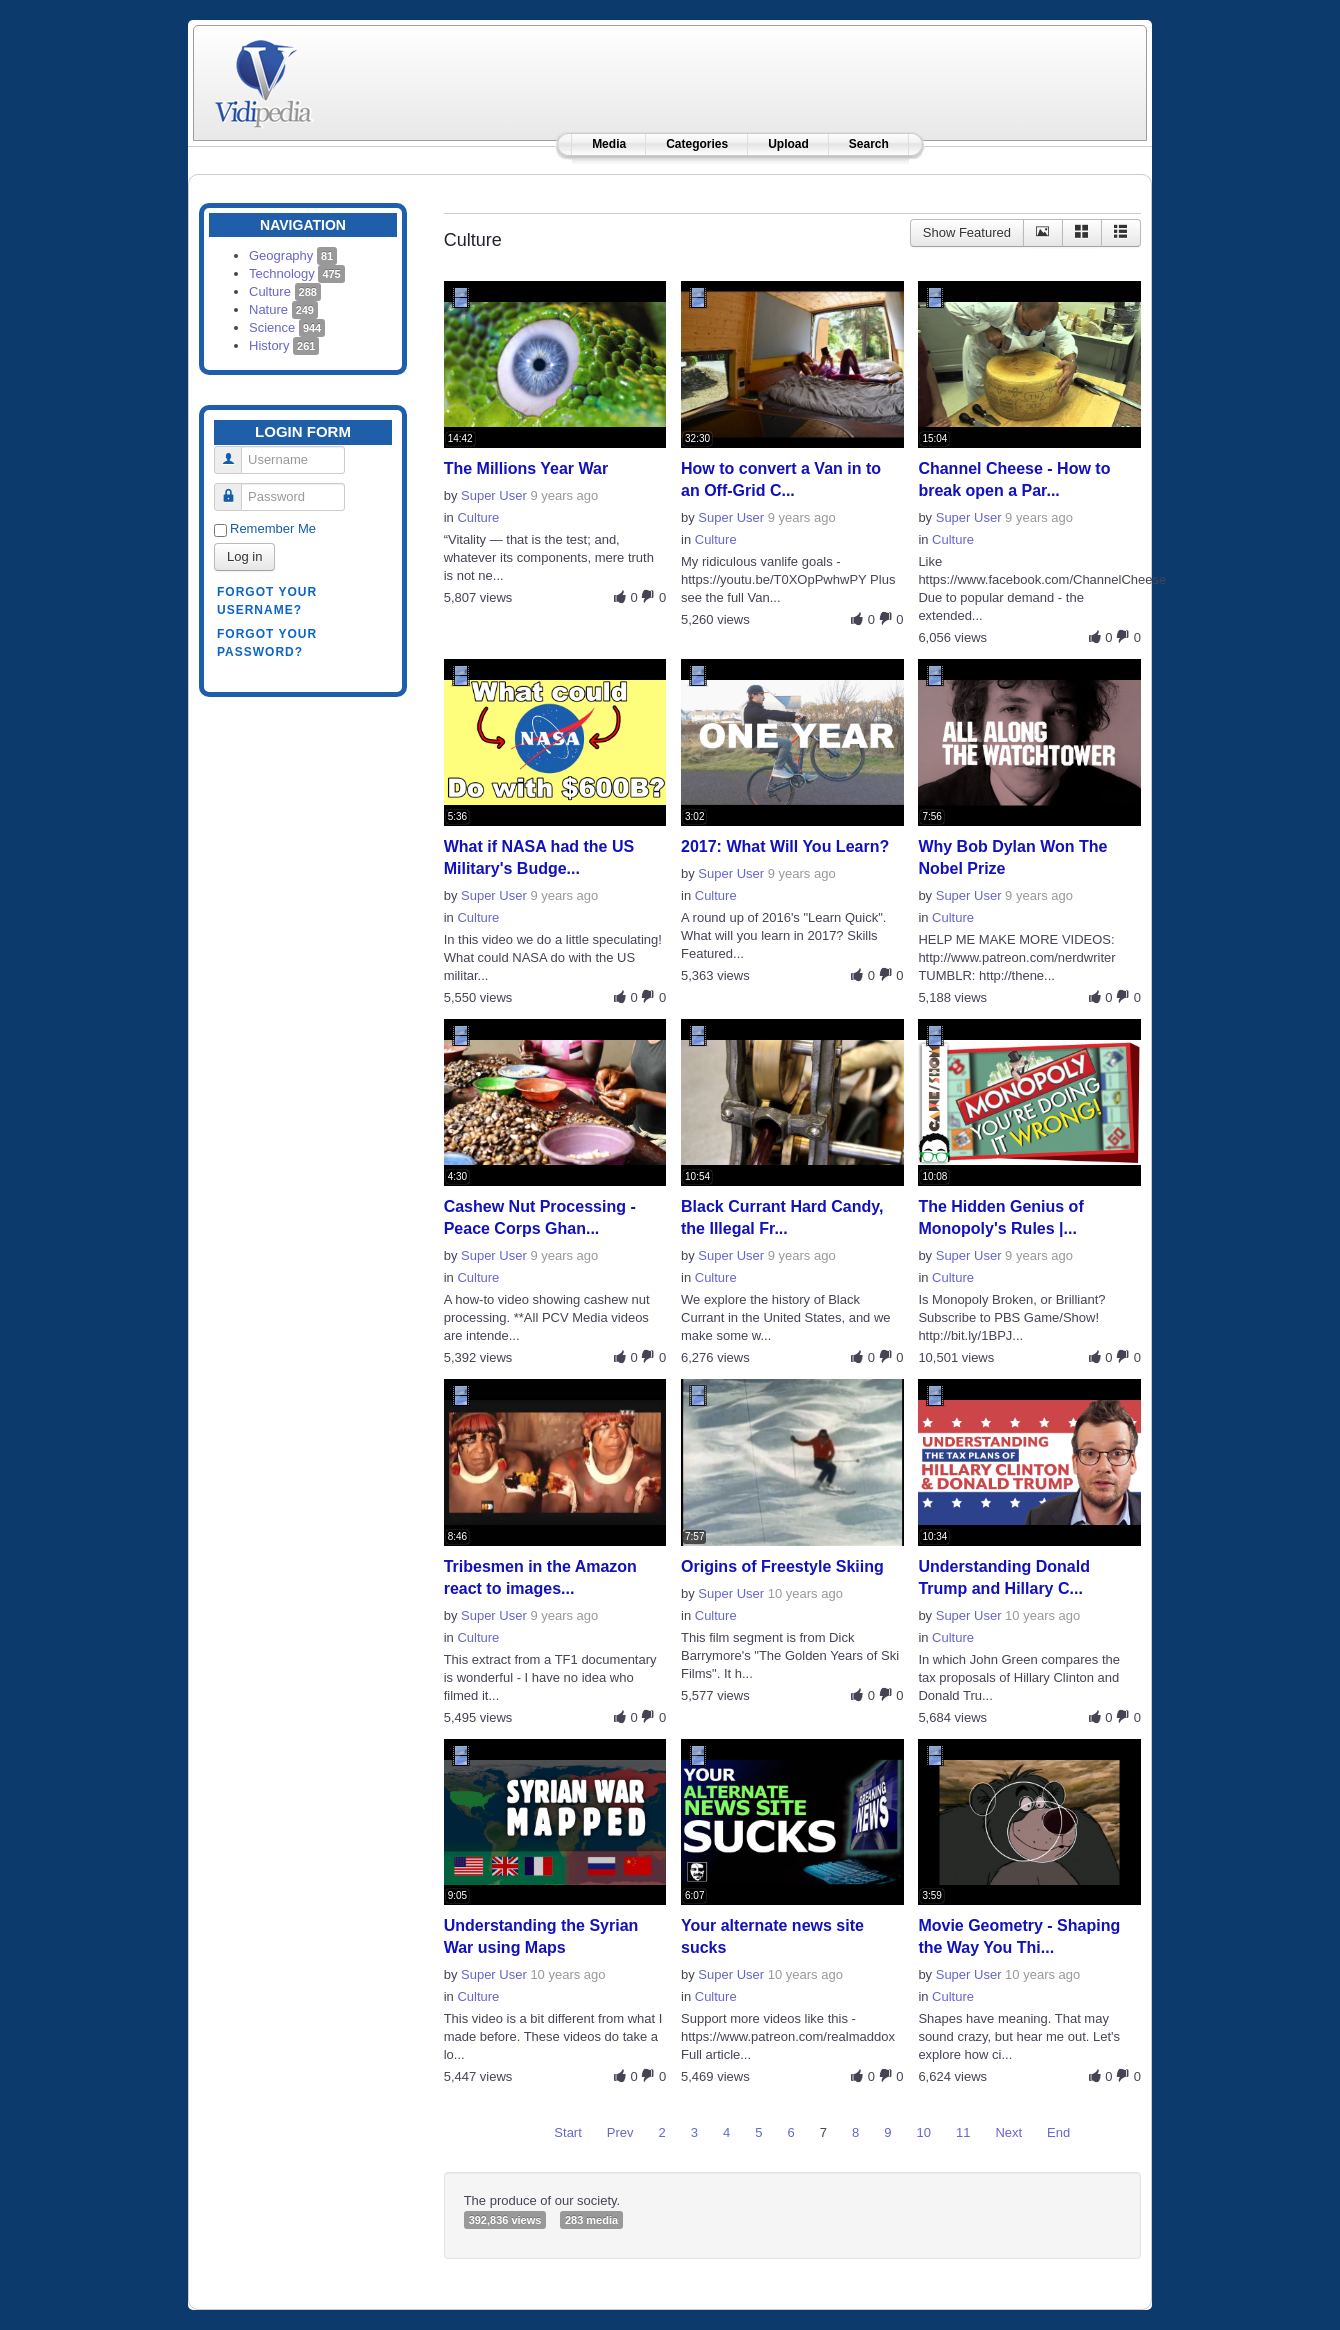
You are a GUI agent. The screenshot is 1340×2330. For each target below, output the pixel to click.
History (284, 345)
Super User (494, 495)
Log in (244, 556)
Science (287, 327)
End (1058, 2132)
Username (235, 451)
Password (235, 488)
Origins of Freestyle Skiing (782, 1566)
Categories (697, 144)
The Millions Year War (526, 468)
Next (1008, 2132)
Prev (620, 2132)
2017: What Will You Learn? (785, 846)
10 (923, 2132)
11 (963, 2132)
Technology (297, 273)
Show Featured (967, 232)
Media (609, 144)
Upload (788, 144)
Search (869, 144)
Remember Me (273, 528)
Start (567, 2132)
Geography (293, 255)
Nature (283, 309)
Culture (285, 291)
